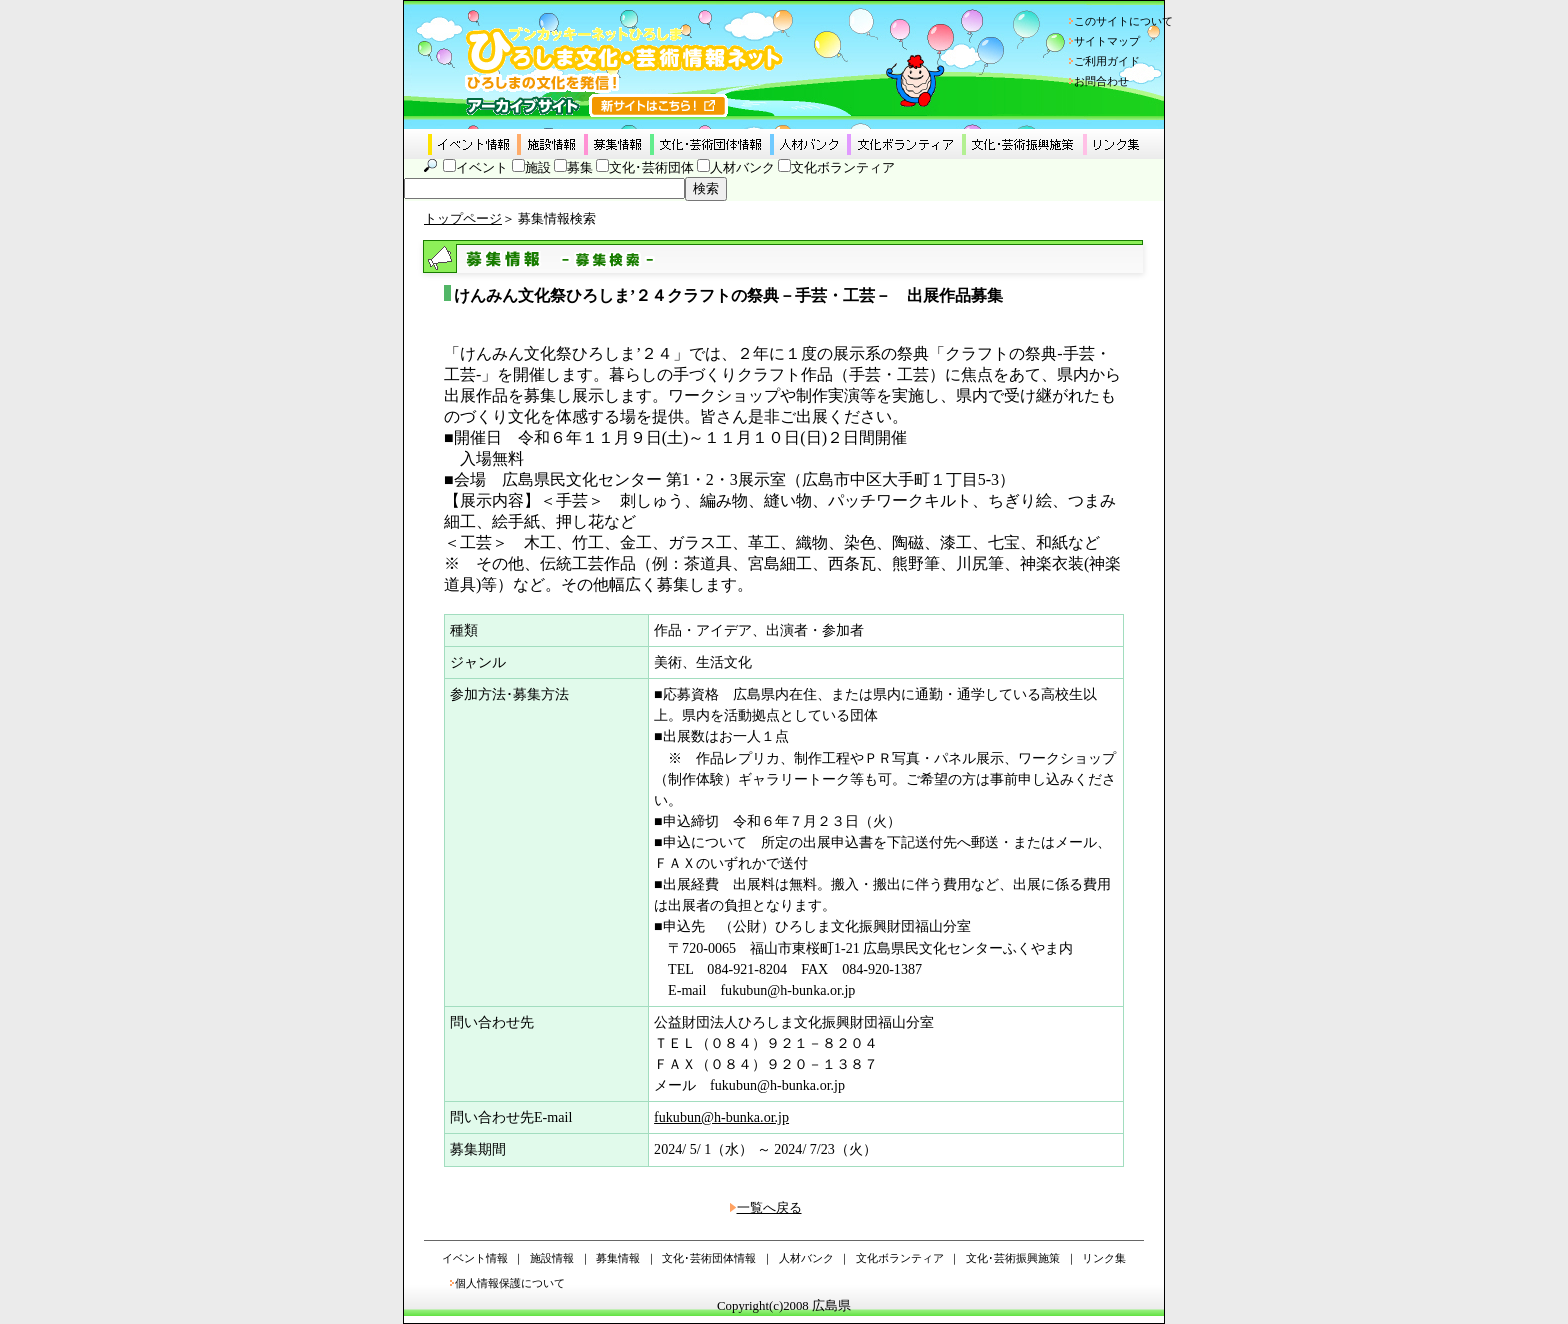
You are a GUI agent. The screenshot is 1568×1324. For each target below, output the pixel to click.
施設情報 (552, 1258)
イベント (482, 168)
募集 (580, 168)
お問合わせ (1101, 81)
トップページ (463, 219)
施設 (538, 168)
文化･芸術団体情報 (709, 1258)
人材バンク (742, 168)
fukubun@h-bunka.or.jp (721, 1117)
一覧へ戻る (769, 1208)
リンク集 (1104, 1258)
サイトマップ (1107, 41)
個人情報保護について (510, 1283)
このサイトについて (1123, 21)
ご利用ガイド (1107, 61)
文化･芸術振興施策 (1013, 1258)
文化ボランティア (843, 168)
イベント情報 (475, 1258)
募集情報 (618, 1258)
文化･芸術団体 (651, 168)
